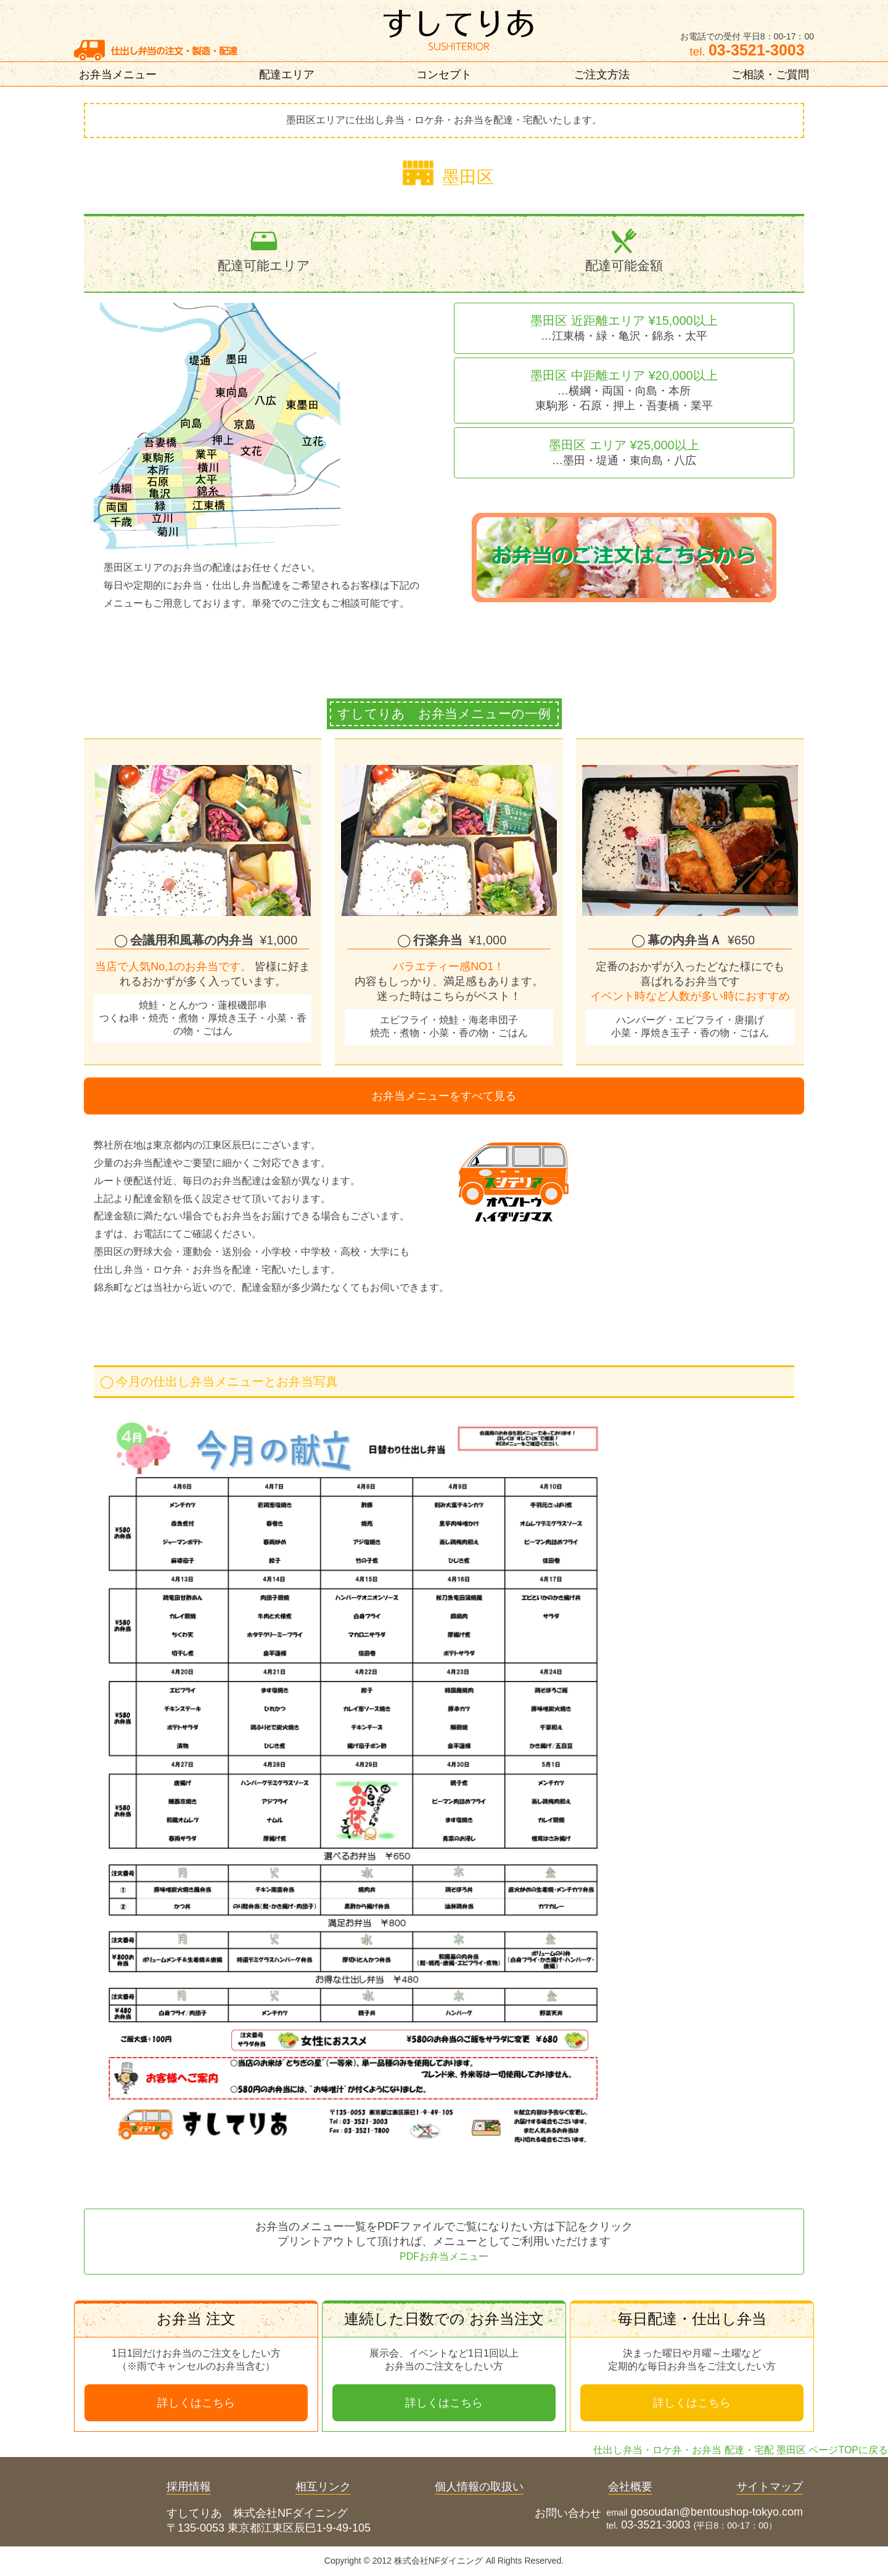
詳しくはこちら (196, 2403)
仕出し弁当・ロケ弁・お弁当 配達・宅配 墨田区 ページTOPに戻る (740, 2450)
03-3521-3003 (655, 2525)
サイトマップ (769, 2486)
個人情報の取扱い (479, 2486)
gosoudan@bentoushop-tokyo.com (717, 2512)
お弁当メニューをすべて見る (444, 1096)
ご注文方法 (602, 74)
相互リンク (323, 2486)
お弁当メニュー (118, 74)
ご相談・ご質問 (770, 74)
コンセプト (444, 74)
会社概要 (630, 2486)
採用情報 (188, 2486)
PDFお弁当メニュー (444, 2256)
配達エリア (286, 74)
